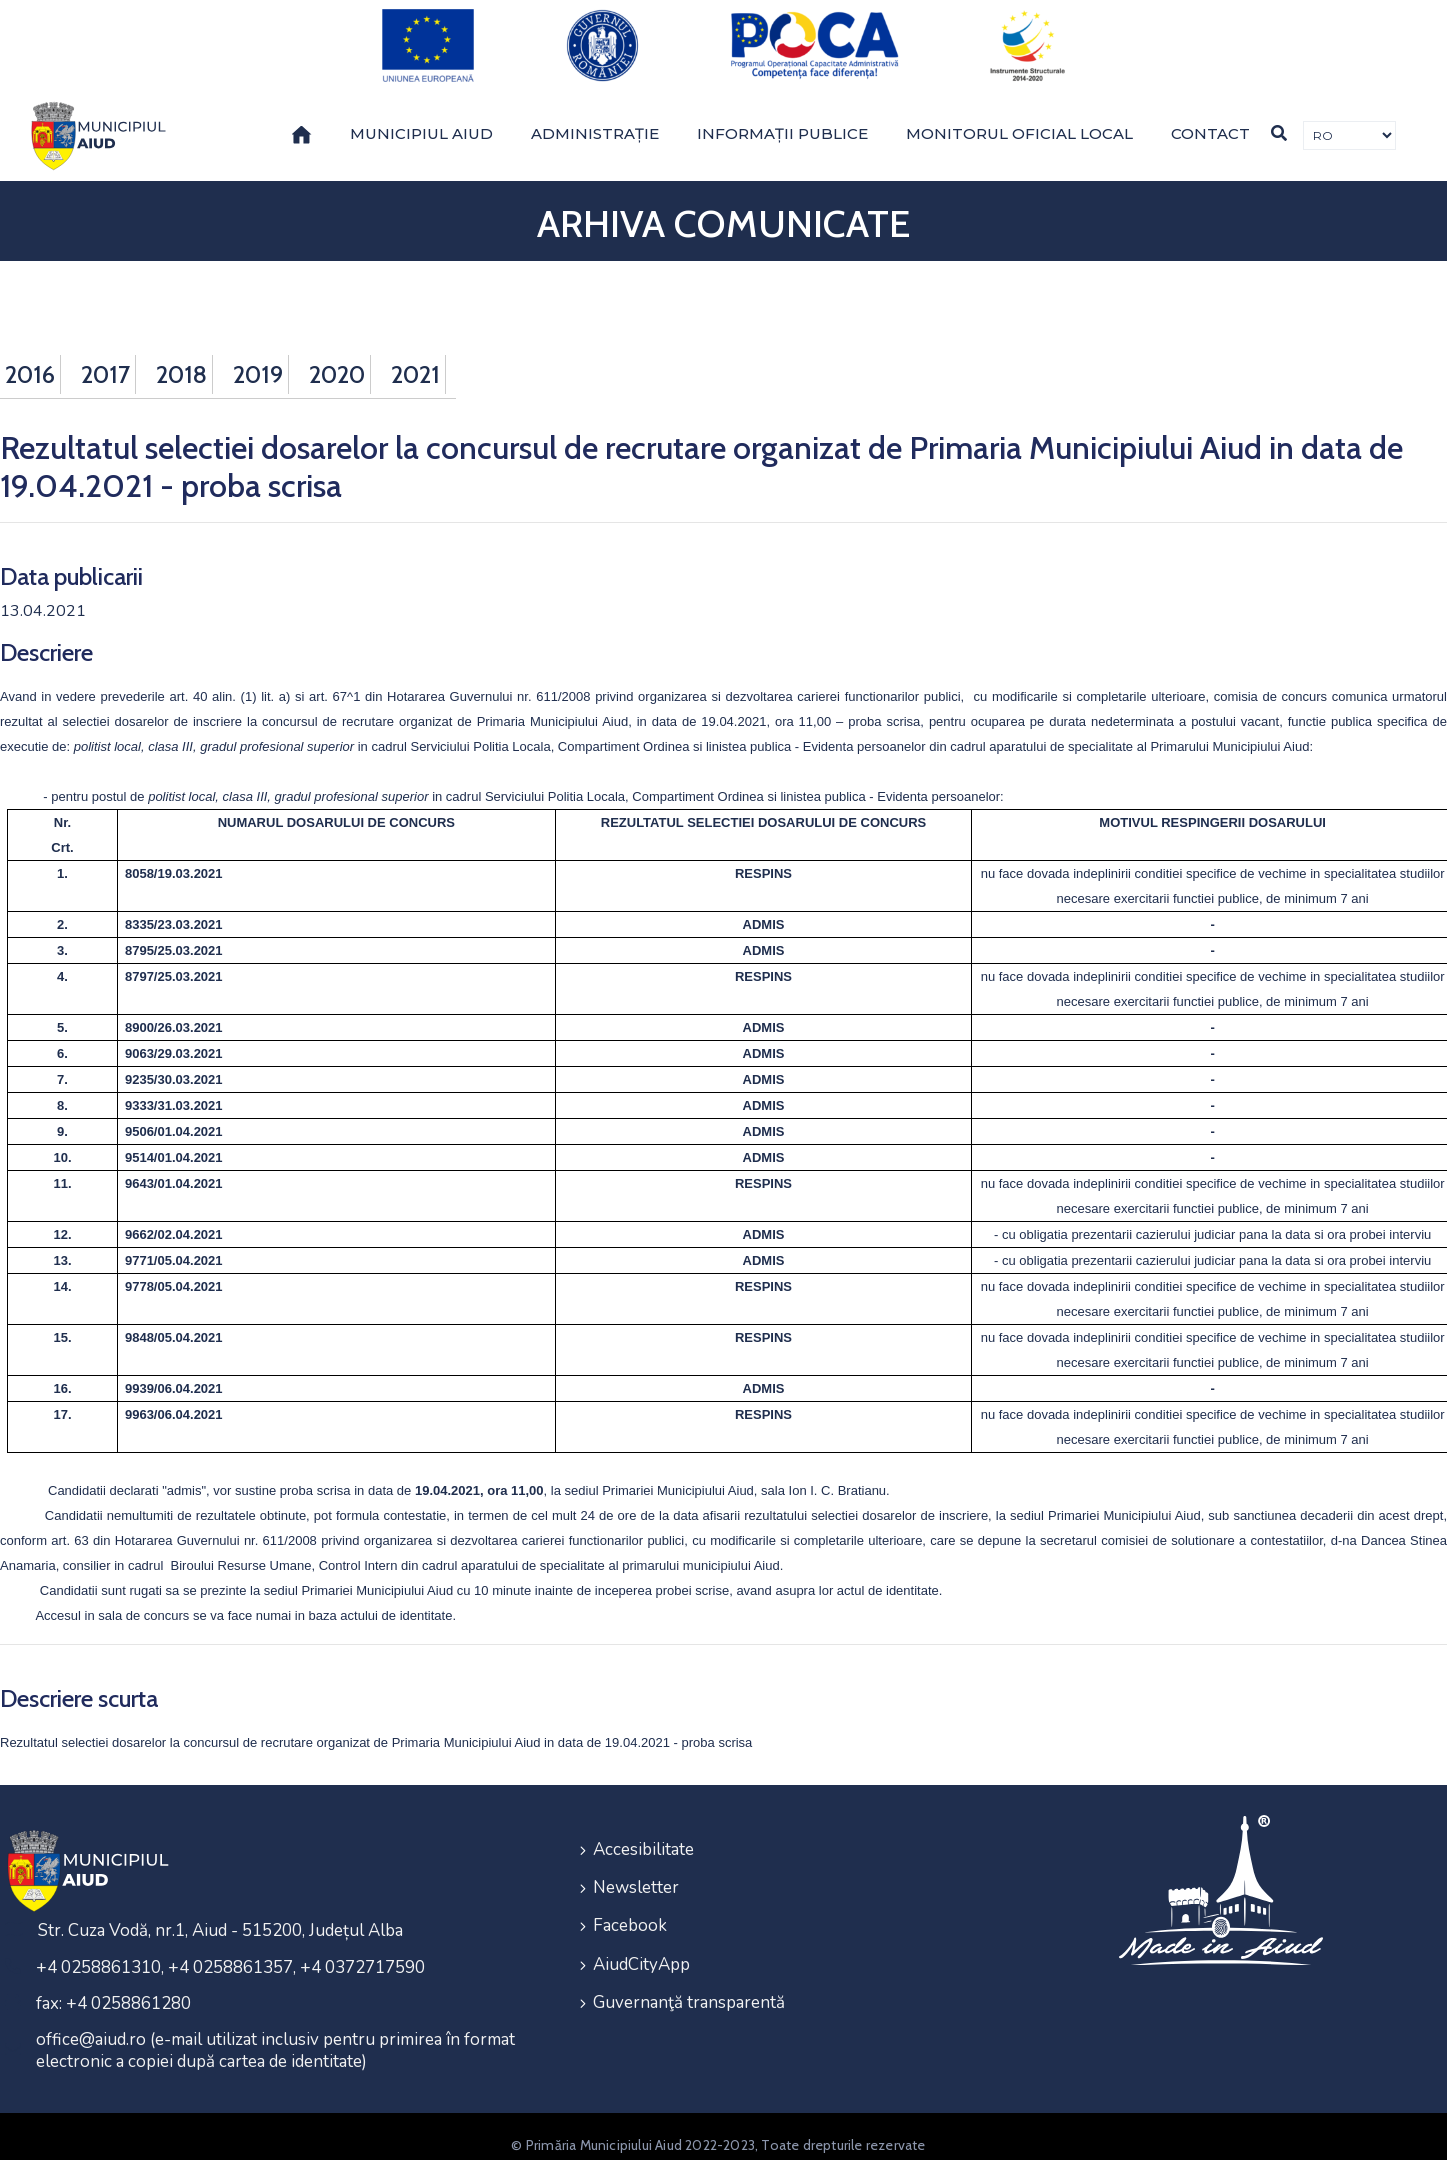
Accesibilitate (643, 1831)
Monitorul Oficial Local (1019, 116)
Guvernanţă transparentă (689, 1975)
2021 (415, 357)
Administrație (595, 116)
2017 (105, 357)
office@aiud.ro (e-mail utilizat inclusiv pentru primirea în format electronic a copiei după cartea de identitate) (275, 2033)
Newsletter (636, 1867)
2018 (181, 357)
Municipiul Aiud (421, 116)
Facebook (630, 1903)
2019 (258, 357)
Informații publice (782, 116)
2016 (30, 357)
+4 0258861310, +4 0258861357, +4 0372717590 (230, 1950)
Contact (1210, 116)
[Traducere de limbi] (1349, 118)
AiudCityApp (641, 1939)
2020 (337, 357)
